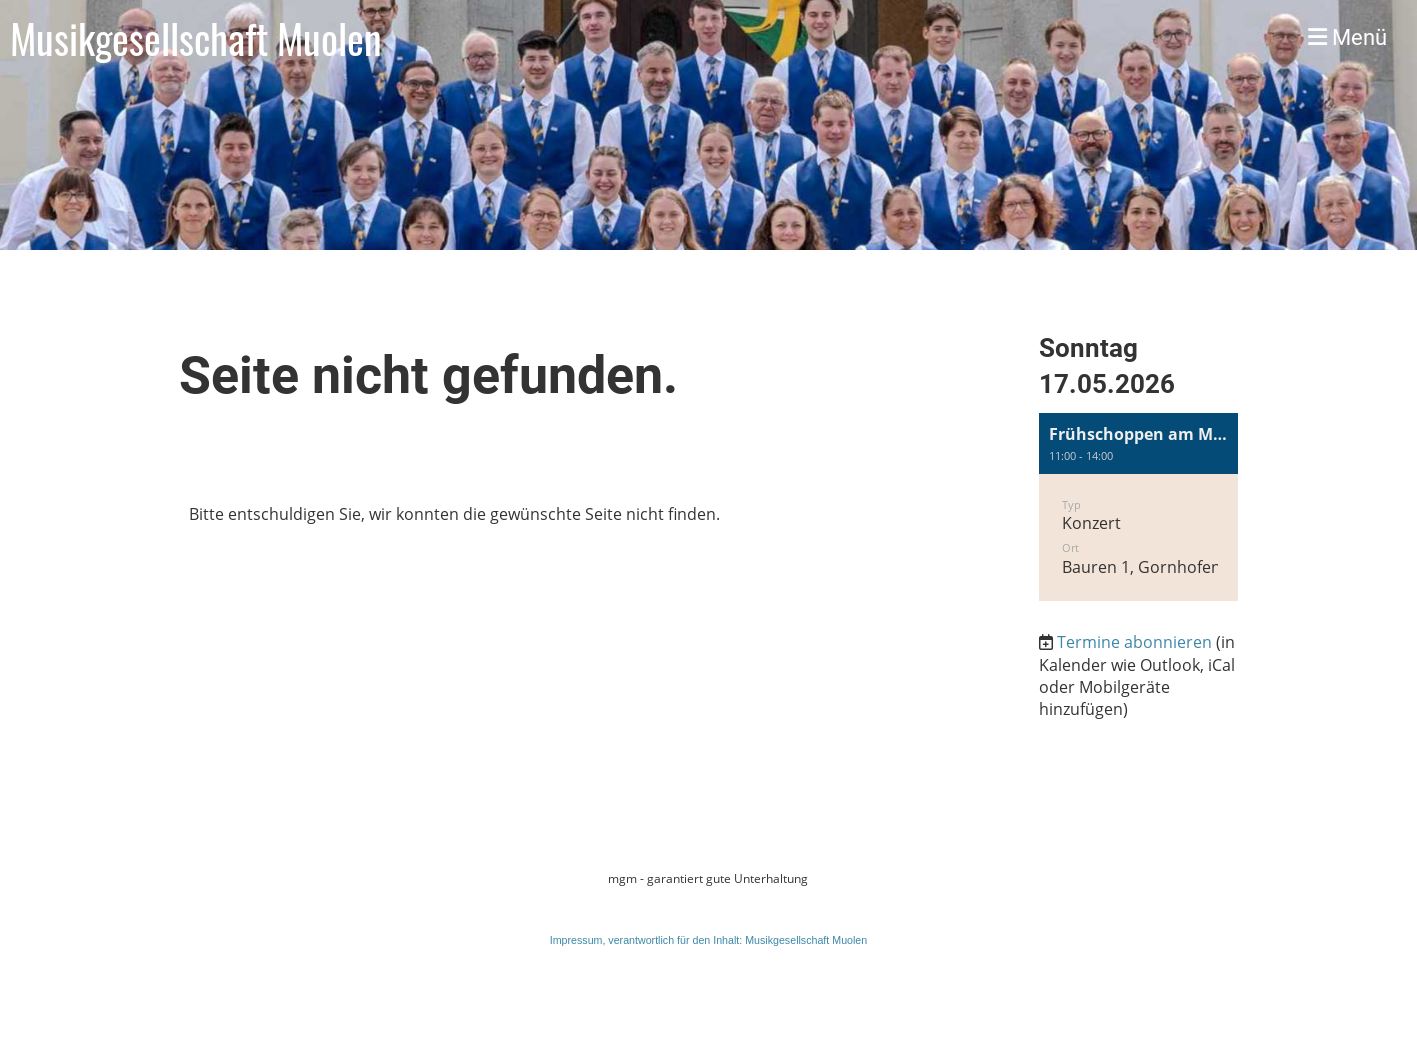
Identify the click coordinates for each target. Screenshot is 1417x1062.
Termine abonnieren (1134, 642)
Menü (1347, 37)
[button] (1139, 507)
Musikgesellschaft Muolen (196, 38)
